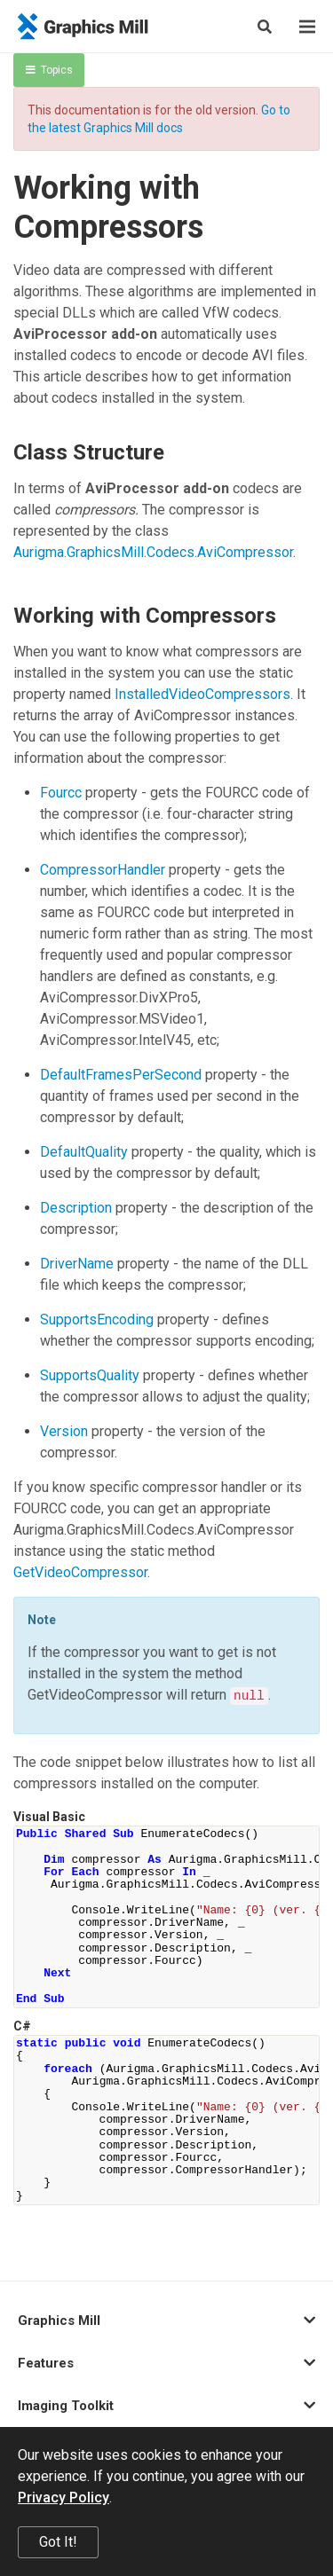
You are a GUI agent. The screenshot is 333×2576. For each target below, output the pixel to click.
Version (64, 1431)
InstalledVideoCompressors (202, 694)
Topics (49, 70)
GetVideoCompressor (80, 1572)
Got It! (58, 2541)
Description (76, 1207)
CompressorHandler (102, 869)
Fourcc (61, 792)
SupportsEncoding (97, 1319)
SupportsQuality (89, 1375)
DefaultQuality (84, 1151)
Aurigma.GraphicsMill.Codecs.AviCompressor (153, 552)
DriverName (77, 1263)
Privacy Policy (63, 2497)
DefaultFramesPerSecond (121, 1074)
